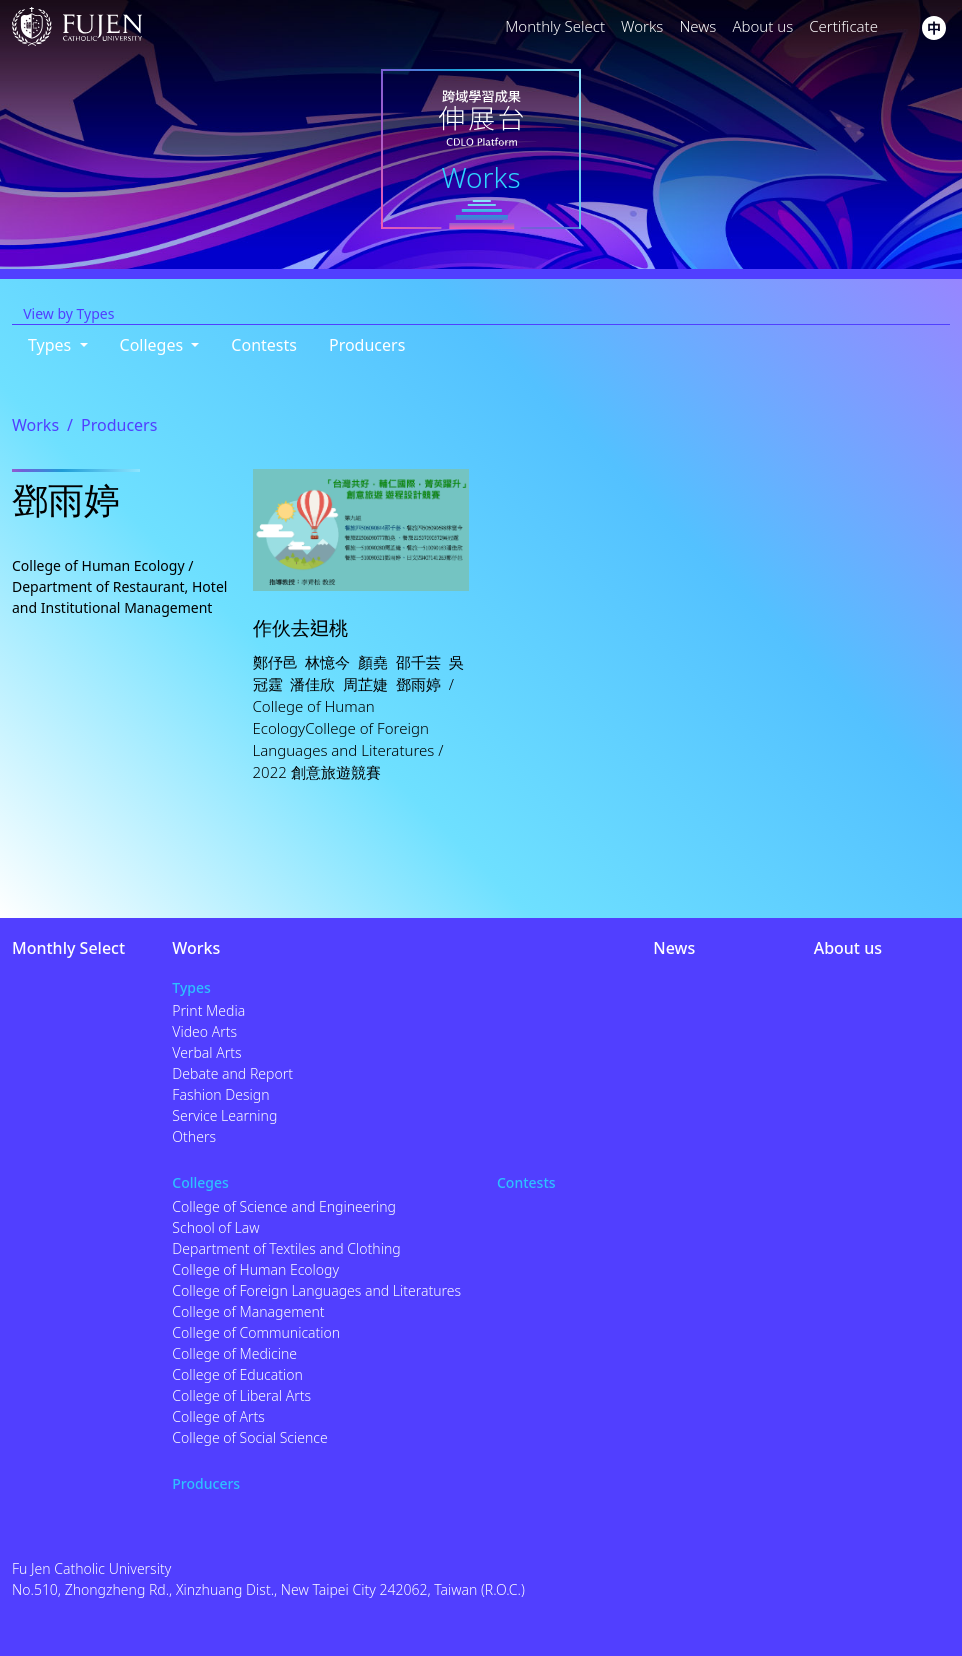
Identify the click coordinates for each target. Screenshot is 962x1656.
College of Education (237, 1374)
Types (191, 987)
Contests (264, 345)
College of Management (248, 1311)
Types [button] (51, 345)
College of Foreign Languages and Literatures (316, 1290)
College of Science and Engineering (284, 1206)
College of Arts (218, 1416)
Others (194, 1136)
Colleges (200, 1182)
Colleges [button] (154, 345)
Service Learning (224, 1115)
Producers (367, 345)
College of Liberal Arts (241, 1395)
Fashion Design (220, 1094)
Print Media (208, 1010)
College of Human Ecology (255, 1269)
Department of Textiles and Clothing (286, 1248)
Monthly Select (555, 26)
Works (642, 26)
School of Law (215, 1227)
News (697, 26)
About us (762, 26)
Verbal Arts (206, 1052)
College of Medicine (234, 1353)
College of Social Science (249, 1437)
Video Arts (204, 1031)
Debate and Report (232, 1073)
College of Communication (256, 1332)
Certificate (843, 26)
